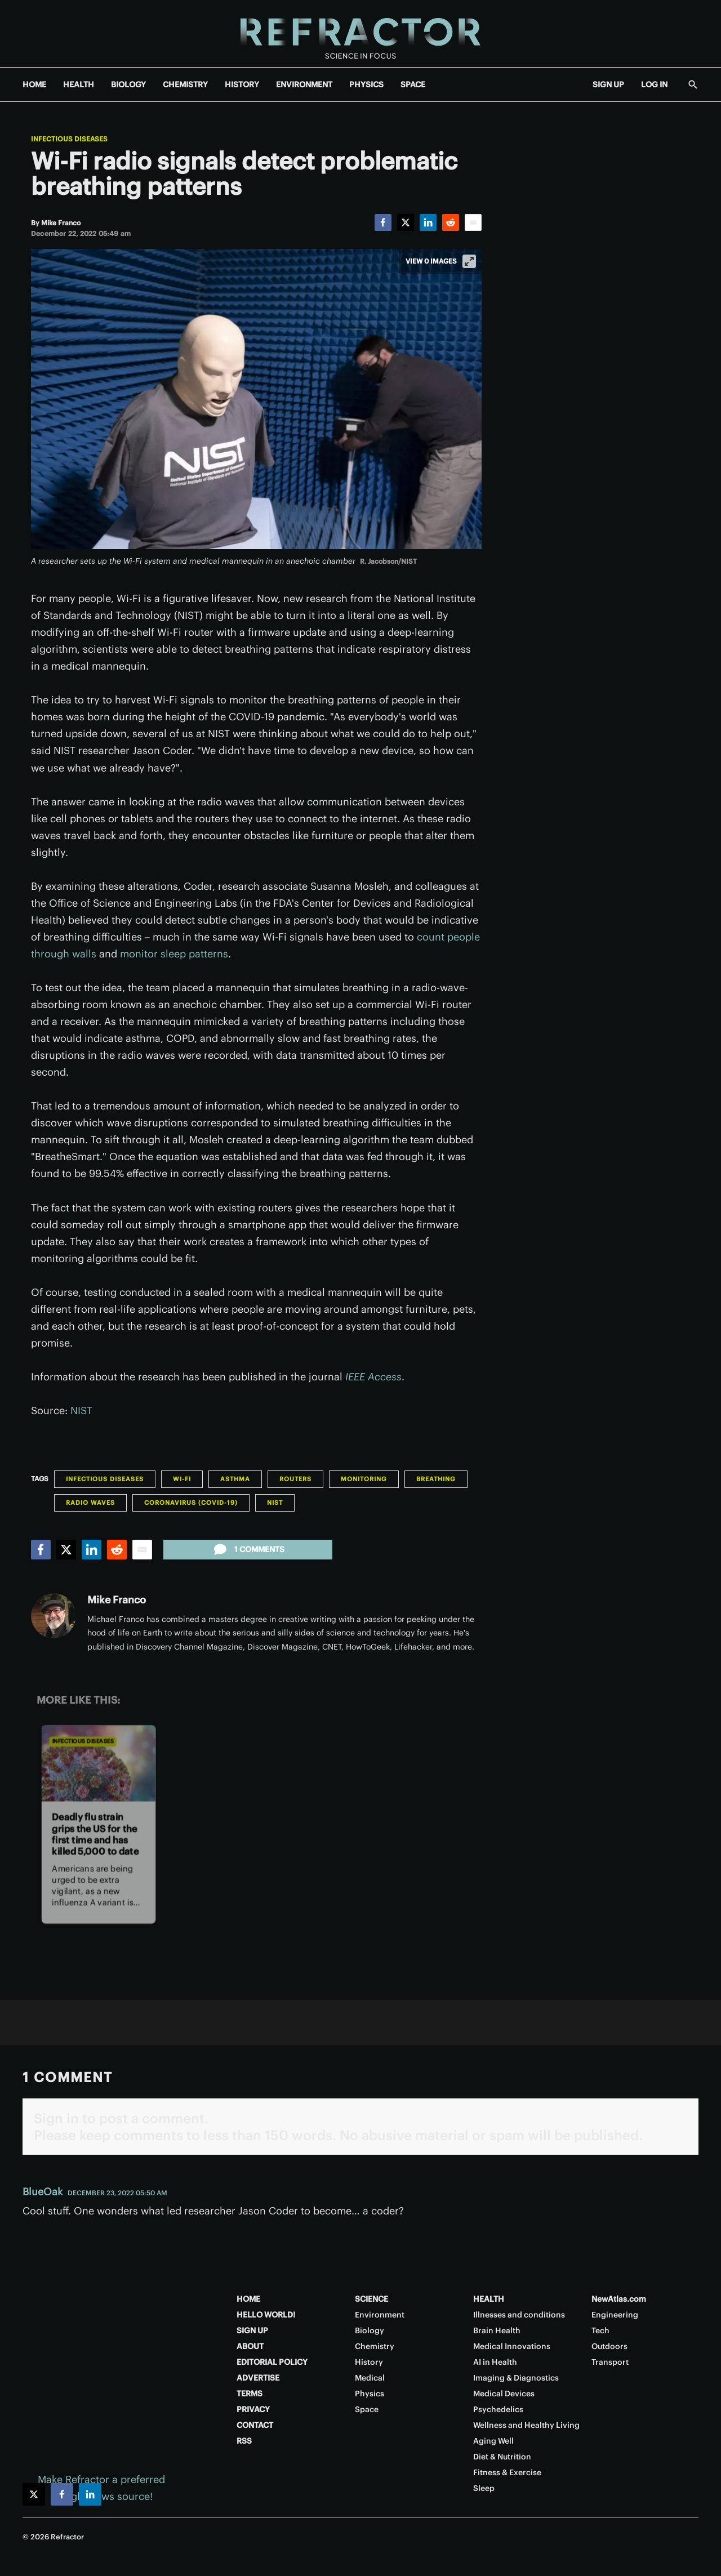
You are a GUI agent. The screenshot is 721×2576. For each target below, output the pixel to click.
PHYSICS (366, 84)
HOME (34, 84)
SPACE (412, 84)
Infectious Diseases (69, 139)
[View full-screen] (469, 261)
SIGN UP (608, 84)
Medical (370, 2378)
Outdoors (609, 2346)
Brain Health (496, 2330)
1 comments (248, 1549)
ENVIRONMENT (304, 84)
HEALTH (78, 84)
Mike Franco (116, 1599)
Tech (600, 2330)
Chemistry (374, 2346)
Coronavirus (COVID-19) (191, 1503)
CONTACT (255, 2425)
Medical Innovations (511, 2346)
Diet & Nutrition (502, 2457)
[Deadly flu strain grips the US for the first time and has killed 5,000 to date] (98, 1764)
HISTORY (242, 84)
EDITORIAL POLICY (272, 2362)
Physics (369, 2393)
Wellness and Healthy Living (526, 2425)
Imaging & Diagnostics (516, 2378)
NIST (81, 1410)
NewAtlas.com (618, 2299)
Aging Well (493, 2441)
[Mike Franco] (61, 223)
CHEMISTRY (185, 84)
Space (367, 2409)
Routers (295, 1479)
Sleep (484, 2488)
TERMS (249, 2393)
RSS (244, 2441)
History (369, 2362)
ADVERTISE (258, 2378)
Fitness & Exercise (507, 2472)
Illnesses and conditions (519, 2315)
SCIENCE (371, 2299)
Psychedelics (498, 2409)
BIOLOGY (128, 84)
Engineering (614, 2315)
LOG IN (654, 84)
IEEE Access (373, 1376)
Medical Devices (504, 2393)
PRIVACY (253, 2409)
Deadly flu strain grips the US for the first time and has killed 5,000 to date (95, 1834)
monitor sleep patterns (174, 953)
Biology (369, 2330)
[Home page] (360, 33)
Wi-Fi (182, 1479)
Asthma (235, 1479)
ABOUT (250, 2346)
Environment (379, 2315)
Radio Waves (90, 1503)
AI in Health (495, 2362)
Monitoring (364, 1479)
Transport (610, 2362)
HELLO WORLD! (266, 2315)
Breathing (436, 1479)
